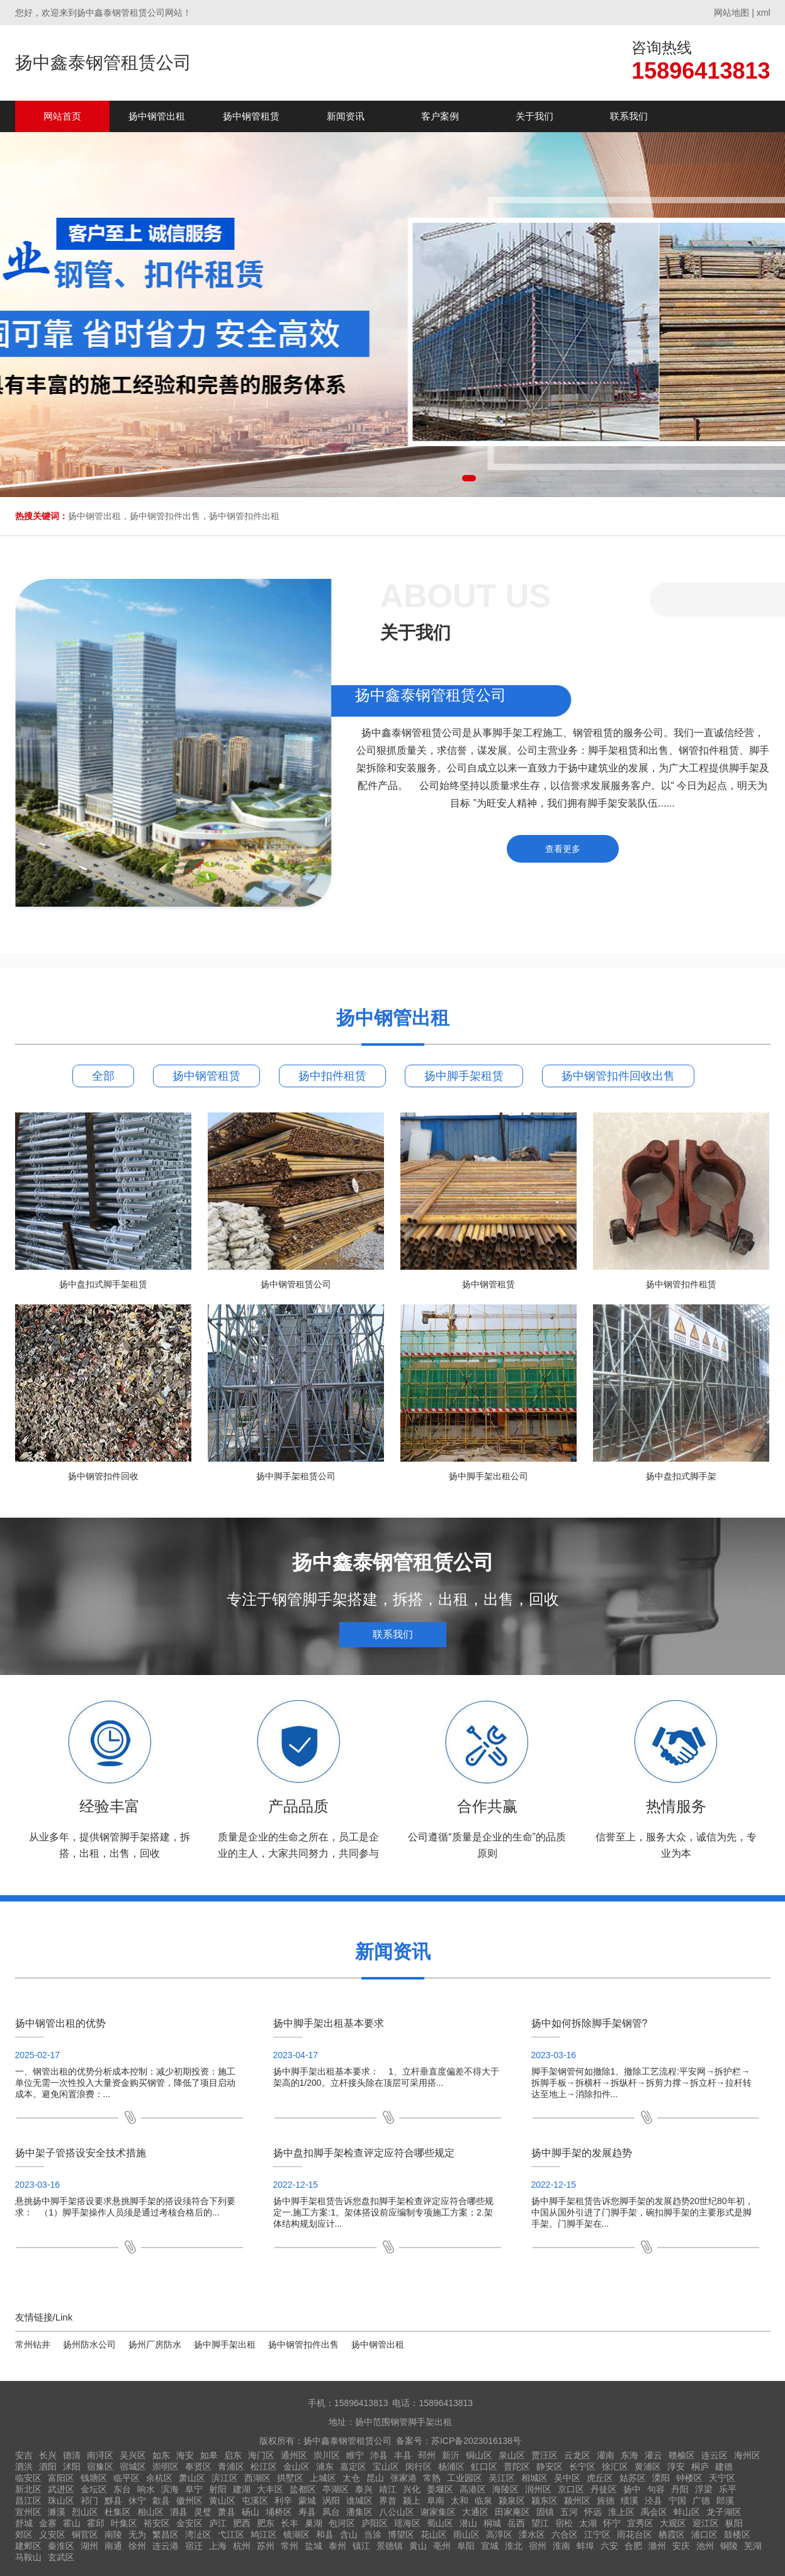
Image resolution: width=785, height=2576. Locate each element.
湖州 (89, 2546)
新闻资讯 (345, 116)
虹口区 (484, 2466)
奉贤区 (198, 2466)
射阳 (218, 2489)
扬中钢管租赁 (251, 116)
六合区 (564, 2534)
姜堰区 (440, 2489)
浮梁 (704, 2489)
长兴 (48, 2455)
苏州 (265, 2546)
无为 (137, 2534)
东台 (122, 2489)
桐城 (492, 2523)
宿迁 (194, 2546)
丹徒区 (603, 2489)
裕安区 (157, 2523)
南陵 (113, 2534)
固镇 (545, 2512)
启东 (233, 2455)
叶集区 (124, 2523)
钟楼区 (689, 2478)
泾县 (653, 2500)
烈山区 (85, 2512)
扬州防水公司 (89, 2344)
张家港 (403, 2478)
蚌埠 (585, 2546)
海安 (185, 2455)
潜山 (468, 2523)
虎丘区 (600, 2478)
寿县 (307, 2512)
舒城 (24, 2523)
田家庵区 (512, 2512)
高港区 (473, 2489)
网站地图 (731, 13)
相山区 (150, 2512)
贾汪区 (544, 2455)
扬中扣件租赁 (332, 1076)
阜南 (435, 2500)
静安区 (549, 2466)
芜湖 (753, 2546)
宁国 (677, 2500)
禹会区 (654, 2512)
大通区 (475, 2512)
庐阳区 (374, 2523)
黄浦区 (648, 2466)
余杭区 (159, 2478)
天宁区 (722, 2478)
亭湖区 (335, 2489)
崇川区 (326, 2455)
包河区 (342, 2523)
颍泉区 (512, 2500)
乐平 (728, 2489)
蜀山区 (440, 2523)
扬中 (632, 2489)
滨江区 (225, 2478)
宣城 (490, 2546)
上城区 (323, 2478)
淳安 (676, 2466)
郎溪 (725, 2500)
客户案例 (440, 116)
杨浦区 (451, 2466)
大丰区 (270, 2489)
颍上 (412, 2500)
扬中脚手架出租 (225, 2344)
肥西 (242, 2523)
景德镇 (389, 2546)
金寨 (48, 2523)
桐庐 (700, 2466)
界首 (388, 2500)
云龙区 (577, 2455)
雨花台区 (634, 2534)
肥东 (265, 2523)
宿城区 (133, 2466)
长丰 (289, 2523)
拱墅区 (290, 2478)
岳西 (516, 2523)
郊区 (24, 2534)
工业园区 (464, 2478)
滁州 (657, 2546)
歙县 (161, 2500)
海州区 (747, 2455)
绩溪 (629, 2500)
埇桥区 (279, 2512)
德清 (72, 2455)
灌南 (605, 2455)
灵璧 (203, 2512)
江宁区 (597, 2534)
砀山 (250, 2512)
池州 (705, 2546)
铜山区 (479, 2455)
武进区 (61, 2489)
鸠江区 (264, 2534)
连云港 (165, 2546)
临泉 (483, 2500)
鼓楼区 (737, 2534)
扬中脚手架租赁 (464, 1076)
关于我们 (534, 116)
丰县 (403, 2455)
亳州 (442, 2546)
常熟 (432, 2478)
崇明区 (165, 2466)
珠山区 (61, 2500)
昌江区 (28, 2500)
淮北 (513, 2546)
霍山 (72, 2523)
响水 (146, 2489)
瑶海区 (407, 2523)
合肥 (633, 2546)
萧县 (226, 2512)
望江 (540, 2523)
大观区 (673, 2523)
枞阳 (734, 2523)
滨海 (170, 2489)
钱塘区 (94, 2478)
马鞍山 (28, 2557)
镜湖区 (296, 2534)
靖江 (388, 2489)
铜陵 (729, 2546)
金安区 (189, 2523)
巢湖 (313, 2523)
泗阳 (48, 2466)
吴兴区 (133, 2455)
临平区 (126, 2478)
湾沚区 (198, 2534)
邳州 (427, 2455)
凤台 (331, 2512)
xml (764, 13)
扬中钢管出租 (156, 116)
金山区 (296, 2466)
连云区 (714, 2455)
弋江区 (231, 2534)
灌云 (653, 2455)
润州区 (538, 2489)
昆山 (375, 2478)
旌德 (605, 2500)
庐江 (218, 2523)
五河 (569, 2512)
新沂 (451, 2455)
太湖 (588, 2523)
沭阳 (72, 2466)
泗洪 (24, 2466)
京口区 (571, 2489)
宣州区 (28, 2512)
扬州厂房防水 (154, 2344)
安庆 (681, 2546)
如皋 (209, 2455)
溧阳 (661, 2478)
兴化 (412, 2489)
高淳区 (499, 2534)
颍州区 (577, 2500)
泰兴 (364, 2489)
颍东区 (544, 2500)
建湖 (242, 2489)
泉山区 (512, 2455)
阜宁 (194, 2489)
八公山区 (396, 2512)
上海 (218, 2546)
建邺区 (28, 2546)
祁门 (89, 2500)
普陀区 (517, 2466)
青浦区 (231, 2466)
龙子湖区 (724, 2512)
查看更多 (562, 849)
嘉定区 (353, 2466)
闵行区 (418, 2466)
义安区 (52, 2534)
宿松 (564, 2523)
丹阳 (680, 2489)
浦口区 (704, 2534)
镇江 (361, 2546)
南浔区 (100, 2455)
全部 (103, 1076)
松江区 (264, 2466)
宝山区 (386, 2466)
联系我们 (629, 116)
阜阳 (466, 2546)
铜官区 (85, 2534)
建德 (724, 2466)
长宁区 (582, 2466)
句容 (656, 2489)
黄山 (418, 2546)
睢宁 (355, 2455)
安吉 (24, 2455)
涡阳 (331, 2500)
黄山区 (222, 2500)
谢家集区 (438, 2512)
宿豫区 (100, 2466)
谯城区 (359, 2500)
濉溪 (56, 2512)
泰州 (337, 2546)
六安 (609, 2546)
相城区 (534, 2478)
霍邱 (95, 2523)
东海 (629, 2455)
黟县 (113, 2500)
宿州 (537, 2546)
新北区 (28, 2489)
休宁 (137, 2500)
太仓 (351, 2478)
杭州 (242, 2546)
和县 (325, 2534)
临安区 (28, 2478)
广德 (701, 2500)
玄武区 (61, 2557)
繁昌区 (165, 2534)
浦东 (325, 2466)
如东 (161, 2455)
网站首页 (62, 116)
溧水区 (532, 2534)
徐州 (137, 2546)
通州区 (294, 2455)
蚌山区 (687, 2512)
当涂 (372, 2534)
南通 (113, 2546)
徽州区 (189, 2500)
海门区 (261, 2455)
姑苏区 (632, 2478)
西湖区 (257, 2478)
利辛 (283, 2500)
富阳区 (61, 2478)
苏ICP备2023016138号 (476, 2441)
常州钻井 (32, 2344)
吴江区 (502, 2478)
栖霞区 (671, 2534)
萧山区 (192, 2478)
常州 (289, 2546)
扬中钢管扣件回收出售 (618, 1076)
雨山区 (466, 2534)
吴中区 (567, 2478)
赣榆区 (682, 2455)
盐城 (313, 2546)
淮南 (561, 2546)
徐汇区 (615, 2466)
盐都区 (303, 2489)
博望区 (401, 2534)
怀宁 (612, 2523)
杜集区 (117, 2512)
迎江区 (705, 2523)
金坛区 (94, 2489)
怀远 (593, 2512)
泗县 (179, 2512)
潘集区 (359, 2512)
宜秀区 (640, 2523)
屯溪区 (255, 2500)
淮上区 (621, 2512)
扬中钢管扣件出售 (303, 2344)
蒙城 (307, 2500)
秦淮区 (61, 2546)
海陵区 (505, 2489)
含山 (349, 2534)
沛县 (379, 2455)
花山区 (434, 2534)
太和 (459, 2500)
